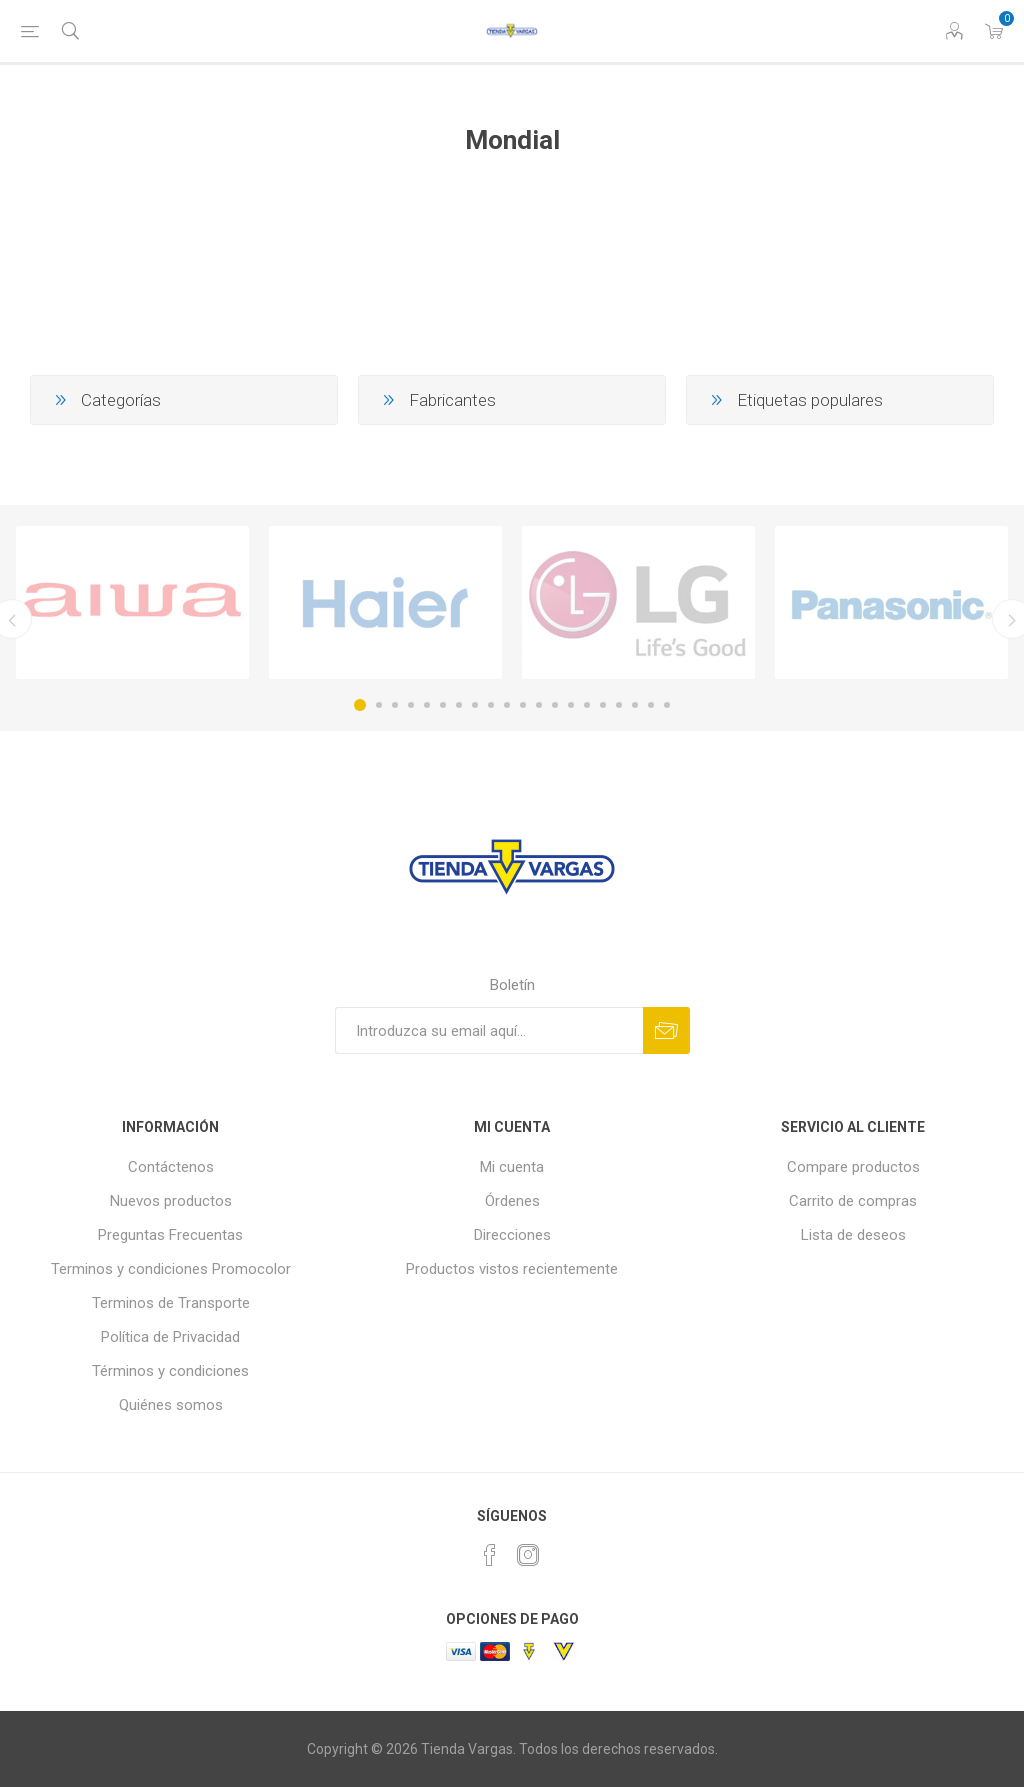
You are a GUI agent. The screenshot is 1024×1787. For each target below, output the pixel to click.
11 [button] (523, 705)
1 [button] (360, 705)
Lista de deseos (853, 1235)
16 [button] (603, 705)
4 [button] (411, 705)
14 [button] (571, 705)
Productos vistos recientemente (512, 1269)
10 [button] (507, 705)
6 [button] (443, 705)
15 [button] (587, 705)
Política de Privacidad (170, 1337)
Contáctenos (171, 1167)
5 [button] (427, 705)
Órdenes (512, 1201)
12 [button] (539, 705)
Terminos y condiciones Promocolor (171, 1269)
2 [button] (379, 705)
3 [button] (395, 705)
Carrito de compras (853, 1201)
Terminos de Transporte (171, 1303)
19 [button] (651, 705)
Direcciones (512, 1235)
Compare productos (853, 1167)
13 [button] (555, 705)
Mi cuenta (512, 1167)
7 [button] (459, 705)
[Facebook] (490, 1555)
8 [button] (475, 705)
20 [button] (667, 705)
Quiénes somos (171, 1405)
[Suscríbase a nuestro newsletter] (489, 1030)
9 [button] (491, 705)
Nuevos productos (171, 1201)
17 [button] (619, 705)
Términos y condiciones (170, 1371)
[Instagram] (528, 1555)
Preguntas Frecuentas (170, 1235)
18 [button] (635, 705)
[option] (132, 603)
